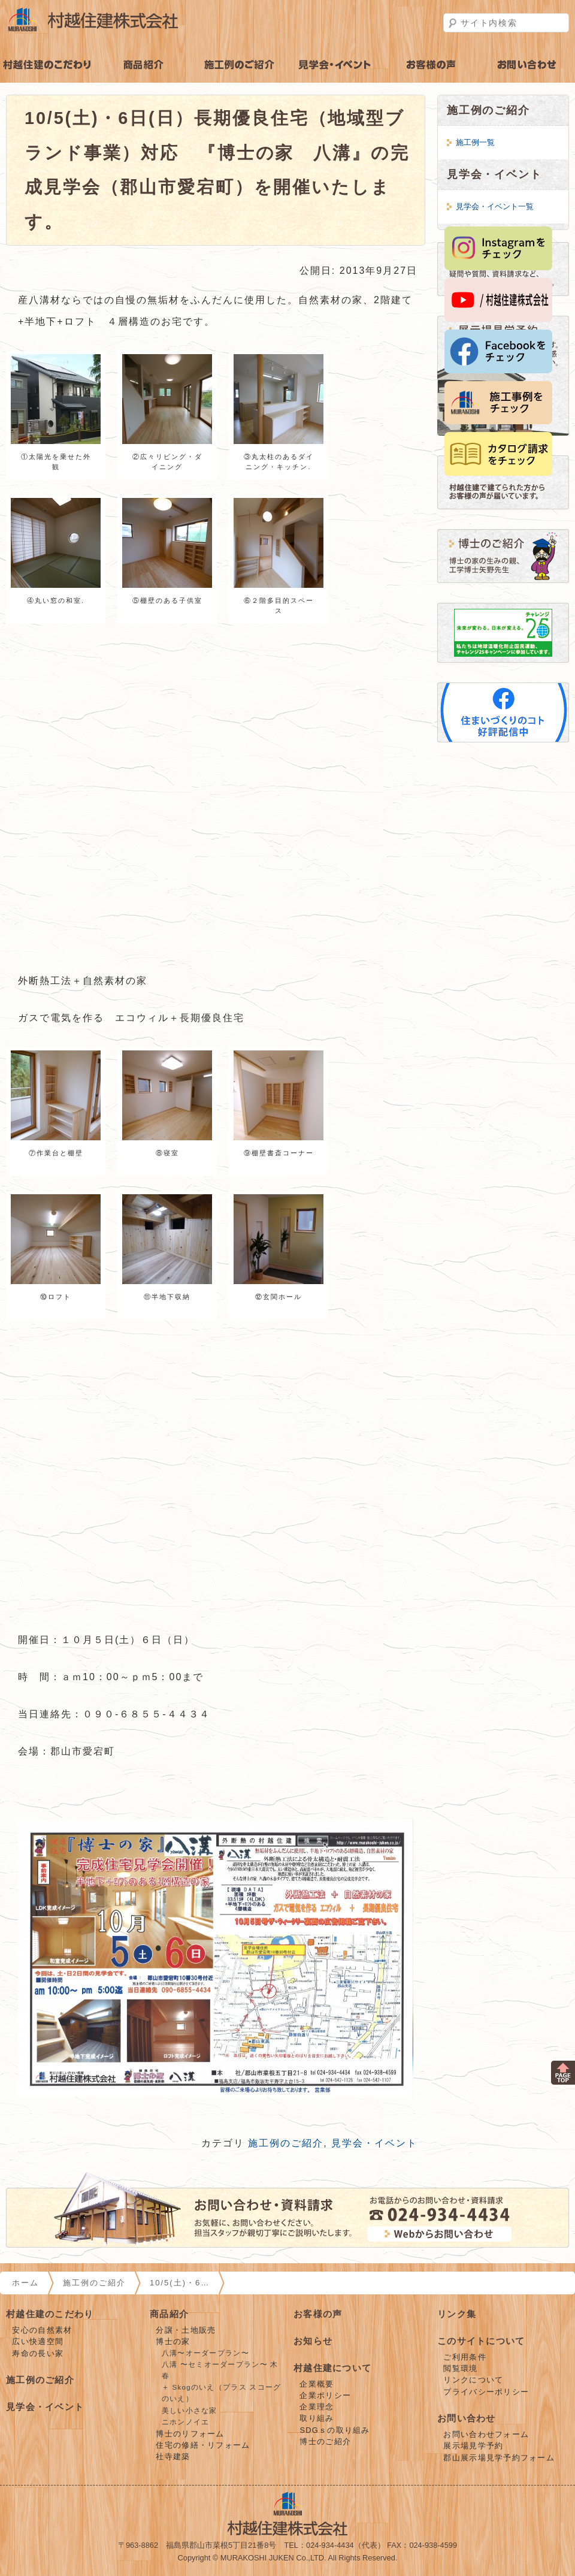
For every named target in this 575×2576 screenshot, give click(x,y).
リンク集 (456, 2314)
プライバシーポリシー (486, 2391)
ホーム (25, 2282)
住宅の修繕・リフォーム (203, 2445)
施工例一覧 (475, 142)
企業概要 (316, 2383)
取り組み (316, 2418)
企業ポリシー (325, 2395)
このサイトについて (481, 2341)
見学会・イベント (335, 65)
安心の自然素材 (42, 2330)
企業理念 (316, 2406)
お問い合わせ (466, 2418)
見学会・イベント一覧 (495, 206)
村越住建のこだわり (48, 65)
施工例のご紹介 (240, 65)
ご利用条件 (464, 2356)
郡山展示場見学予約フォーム (499, 2457)
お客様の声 (431, 65)
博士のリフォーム (190, 2433)
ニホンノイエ (186, 2422)
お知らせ (312, 2341)
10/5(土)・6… (180, 2282)
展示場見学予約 (473, 2445)
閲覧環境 (460, 2368)
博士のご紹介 (325, 2441)
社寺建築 (173, 2456)
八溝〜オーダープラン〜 (205, 2353)
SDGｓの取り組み (334, 2430)
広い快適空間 (37, 2341)
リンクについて (473, 2379)
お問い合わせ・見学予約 (527, 65)
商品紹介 (144, 65)
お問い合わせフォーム (486, 2434)
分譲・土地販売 (186, 2330)
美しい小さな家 (189, 2410)
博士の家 (173, 2341)
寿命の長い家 (37, 2353)
